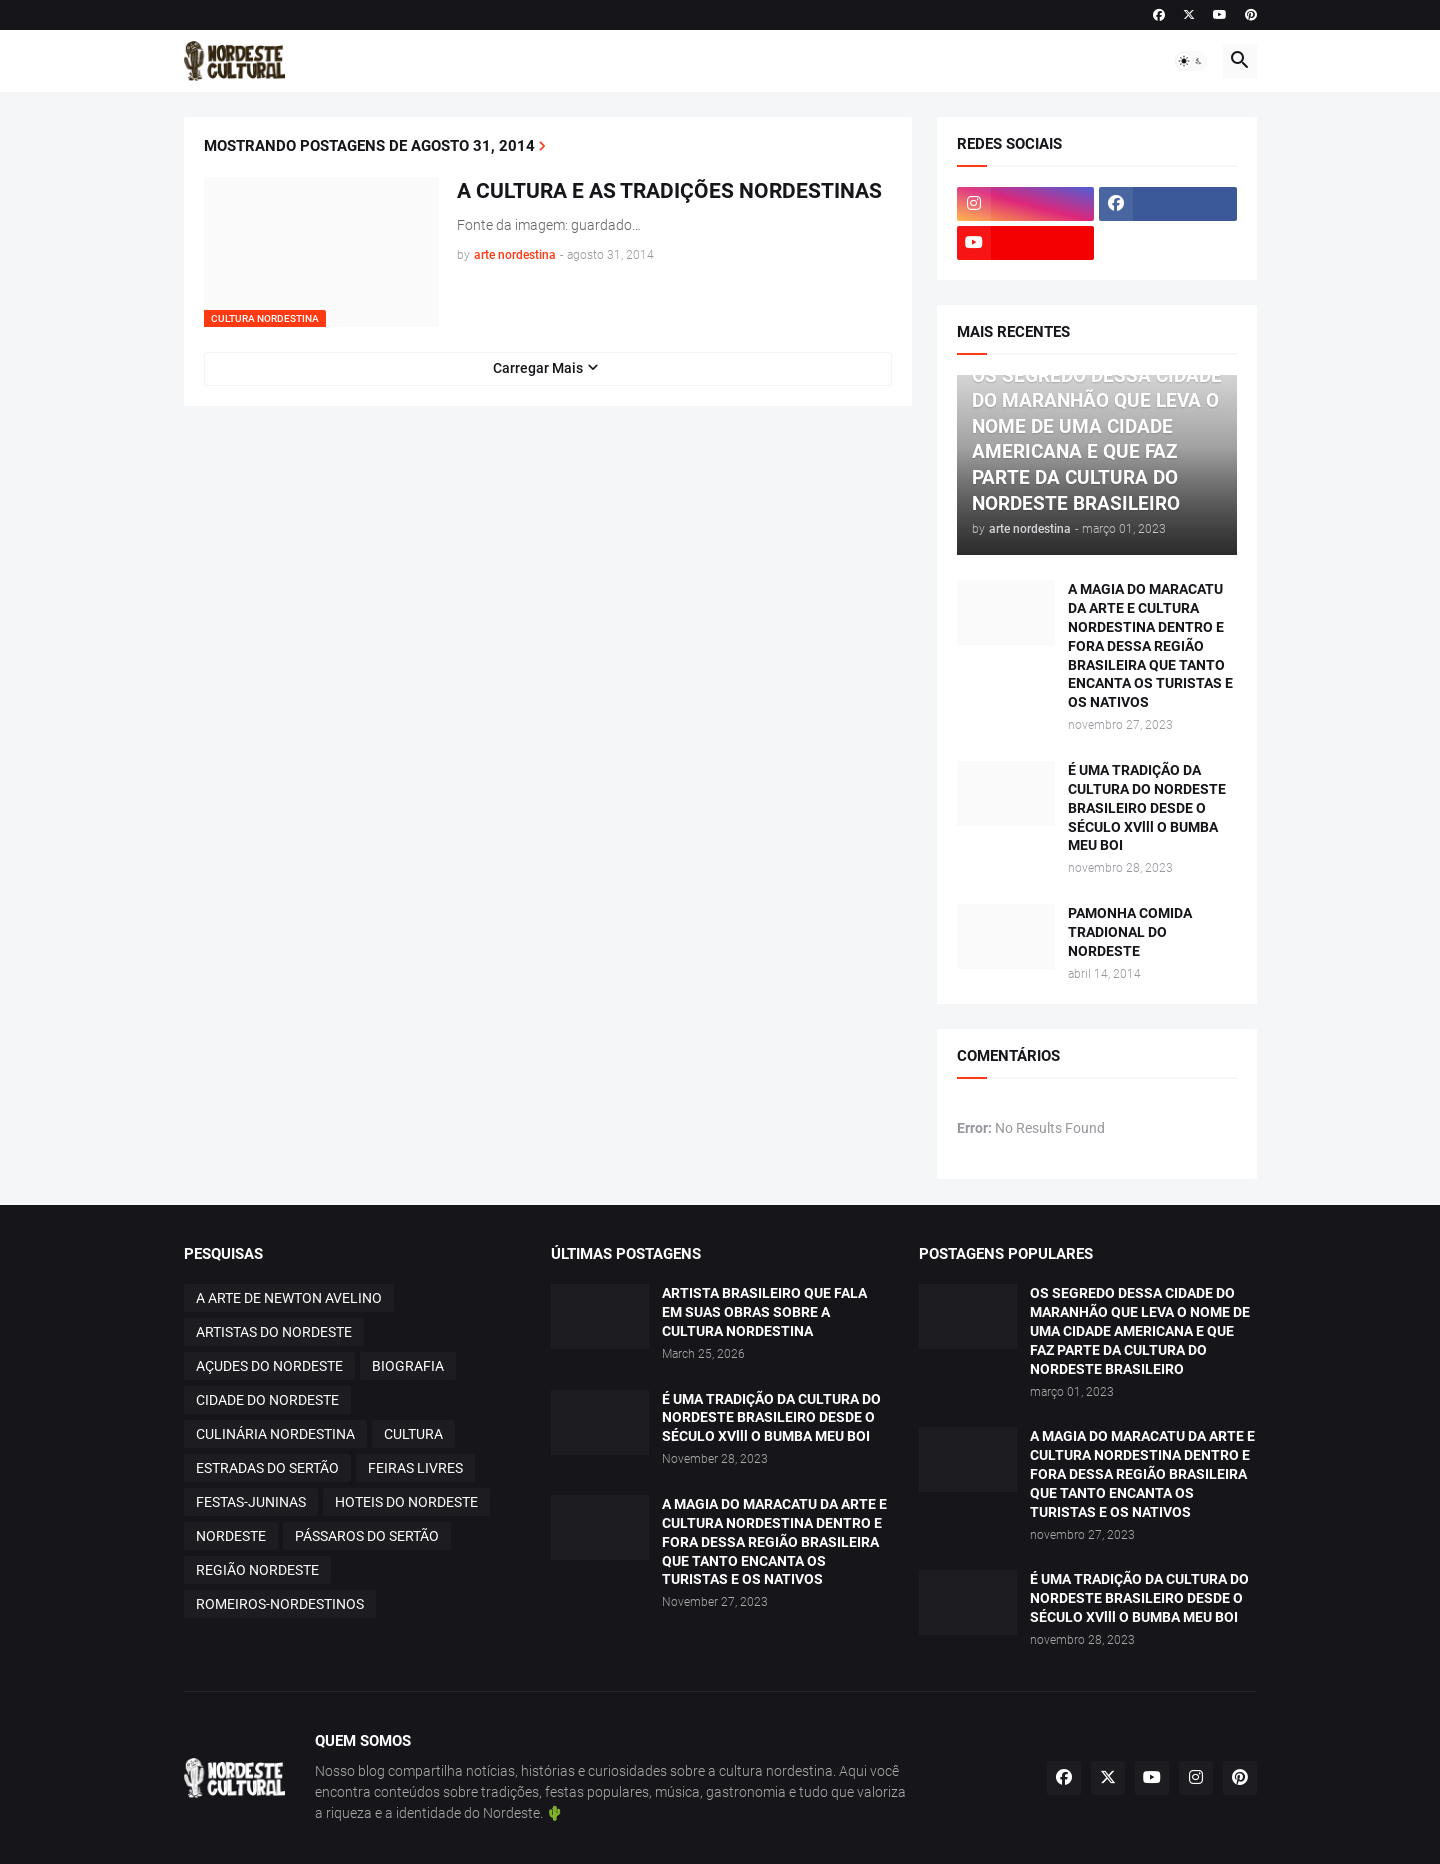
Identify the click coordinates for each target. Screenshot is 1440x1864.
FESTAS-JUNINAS (251, 1502)
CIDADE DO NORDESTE (267, 1400)
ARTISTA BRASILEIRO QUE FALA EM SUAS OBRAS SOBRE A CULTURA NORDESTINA (764, 1312)
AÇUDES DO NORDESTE (269, 1366)
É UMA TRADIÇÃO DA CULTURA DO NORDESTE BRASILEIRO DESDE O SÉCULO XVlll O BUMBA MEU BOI (1147, 808)
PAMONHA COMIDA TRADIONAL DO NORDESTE (1130, 932)
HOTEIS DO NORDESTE (406, 1502)
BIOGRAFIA (408, 1366)
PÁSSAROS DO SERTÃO (367, 1536)
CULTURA (413, 1434)
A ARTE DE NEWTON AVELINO (289, 1298)
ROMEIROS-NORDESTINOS (280, 1604)
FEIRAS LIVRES (415, 1468)
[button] (1191, 61)
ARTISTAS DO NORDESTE (274, 1332)
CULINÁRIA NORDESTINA (275, 1434)
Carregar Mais (538, 368)
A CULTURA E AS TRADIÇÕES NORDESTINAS (669, 191)
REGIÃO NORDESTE (257, 1570)
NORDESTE (231, 1536)
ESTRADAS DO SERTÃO (267, 1468)
